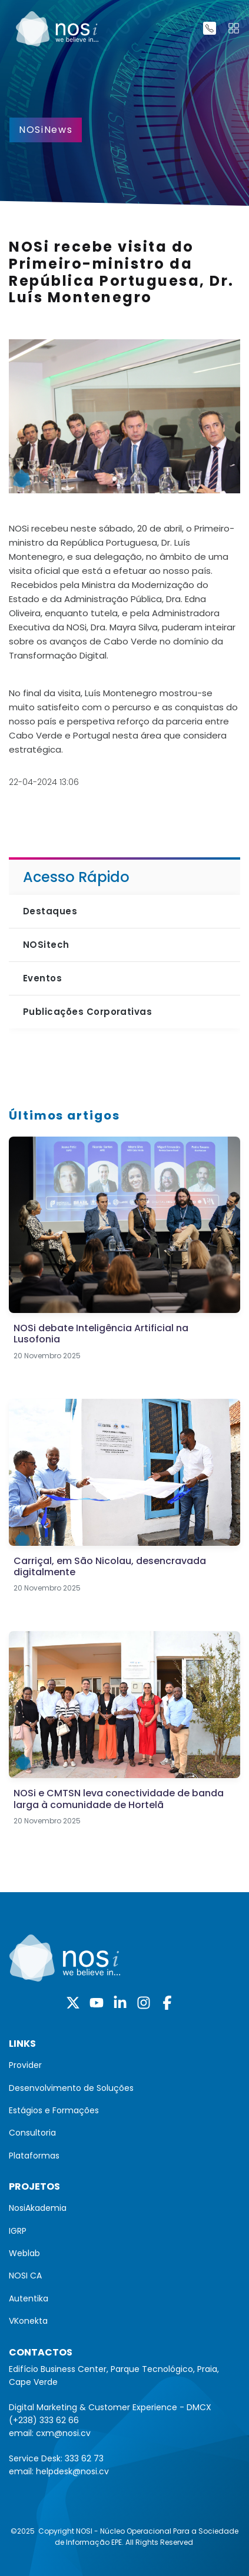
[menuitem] (124, 2065)
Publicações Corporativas (87, 1011)
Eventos (42, 978)
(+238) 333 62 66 (44, 2420)
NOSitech (46, 944)
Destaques (50, 911)
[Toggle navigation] (234, 28)
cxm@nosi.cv (63, 2433)
